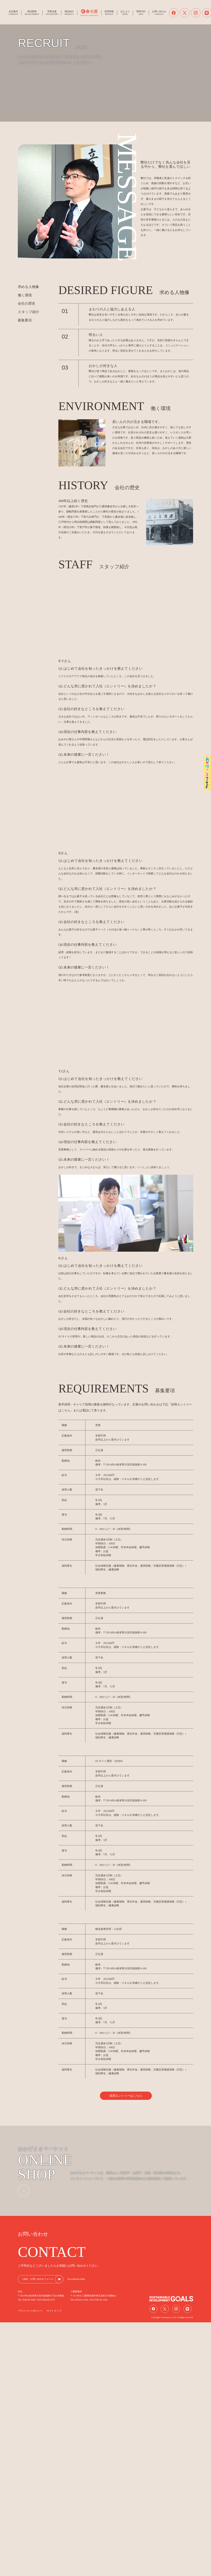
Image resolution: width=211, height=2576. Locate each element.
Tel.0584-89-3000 (76, 2510)
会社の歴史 (26, 303)
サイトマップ (54, 2542)
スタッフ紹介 (28, 312)
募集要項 (25, 320)
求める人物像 (28, 287)
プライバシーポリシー (30, 2542)
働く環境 (25, 295)
